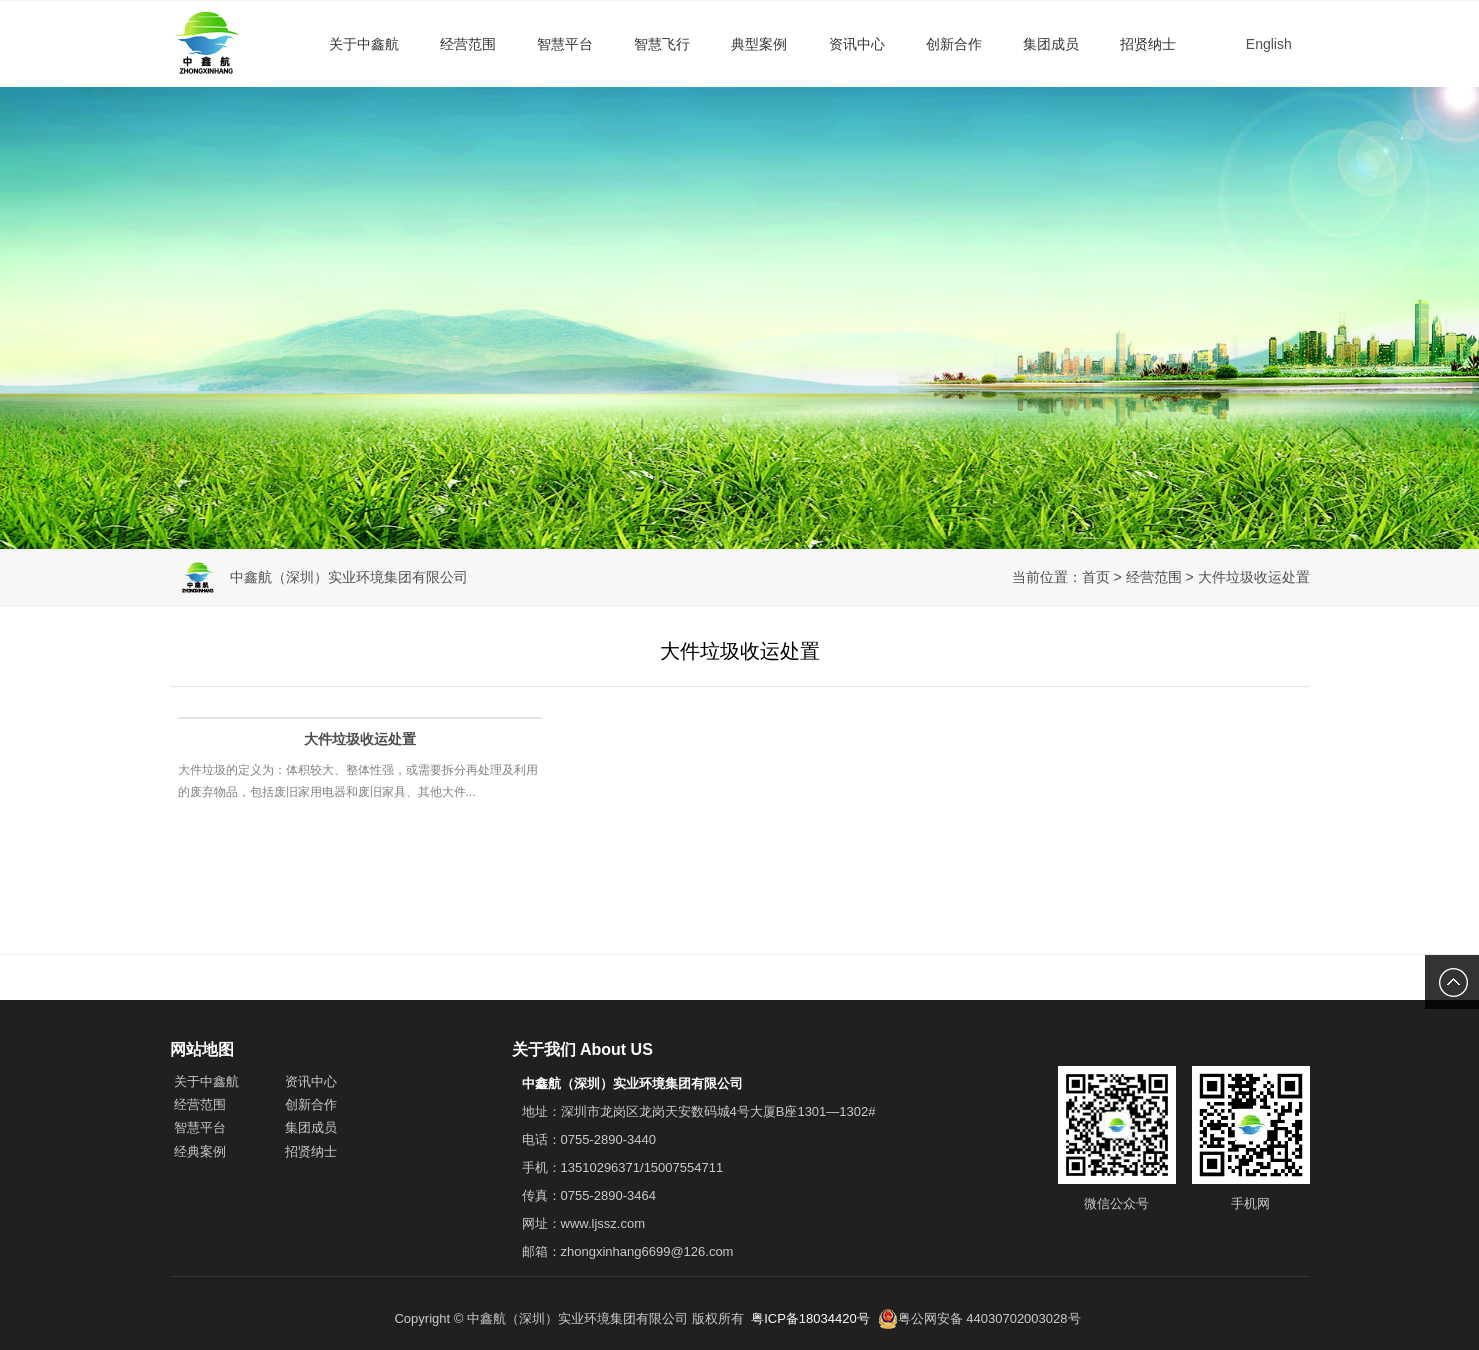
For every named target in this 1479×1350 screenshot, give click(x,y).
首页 (1096, 577)
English (1269, 44)
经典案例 (200, 1151)
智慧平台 (565, 44)
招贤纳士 (1148, 44)
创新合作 (954, 44)
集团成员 (1051, 44)
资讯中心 (857, 44)
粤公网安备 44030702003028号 (979, 1319)
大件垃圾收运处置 (1254, 577)
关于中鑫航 (364, 44)
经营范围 (468, 44)
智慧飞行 (662, 44)
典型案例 (759, 44)
